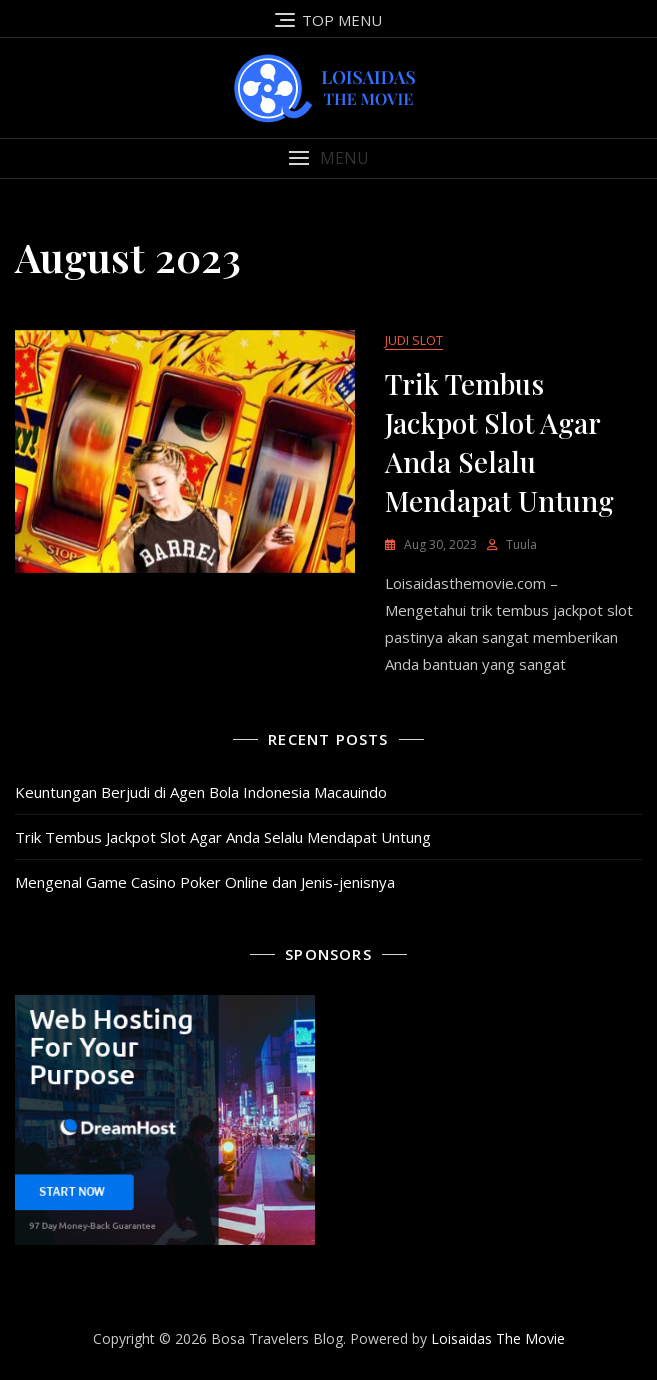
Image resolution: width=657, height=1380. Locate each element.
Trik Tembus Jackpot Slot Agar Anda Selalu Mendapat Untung (223, 837)
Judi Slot (414, 340)
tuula (521, 544)
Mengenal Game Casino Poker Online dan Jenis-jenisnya (205, 882)
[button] (328, 158)
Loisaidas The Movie (498, 1338)
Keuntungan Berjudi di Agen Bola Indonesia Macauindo (201, 792)
